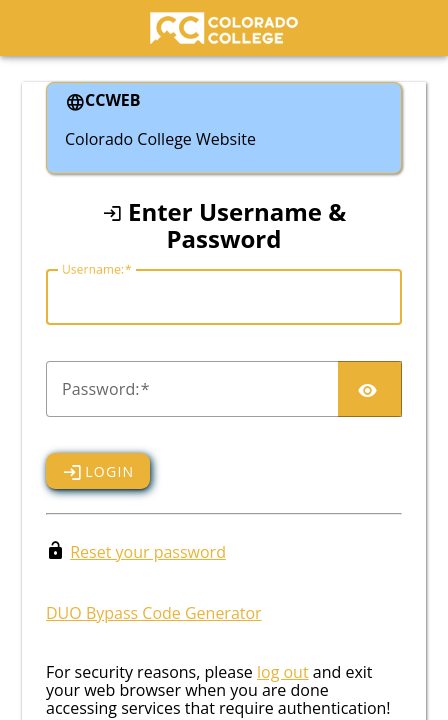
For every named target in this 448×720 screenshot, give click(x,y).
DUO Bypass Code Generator (154, 613)
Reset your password (148, 552)
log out (283, 672)
